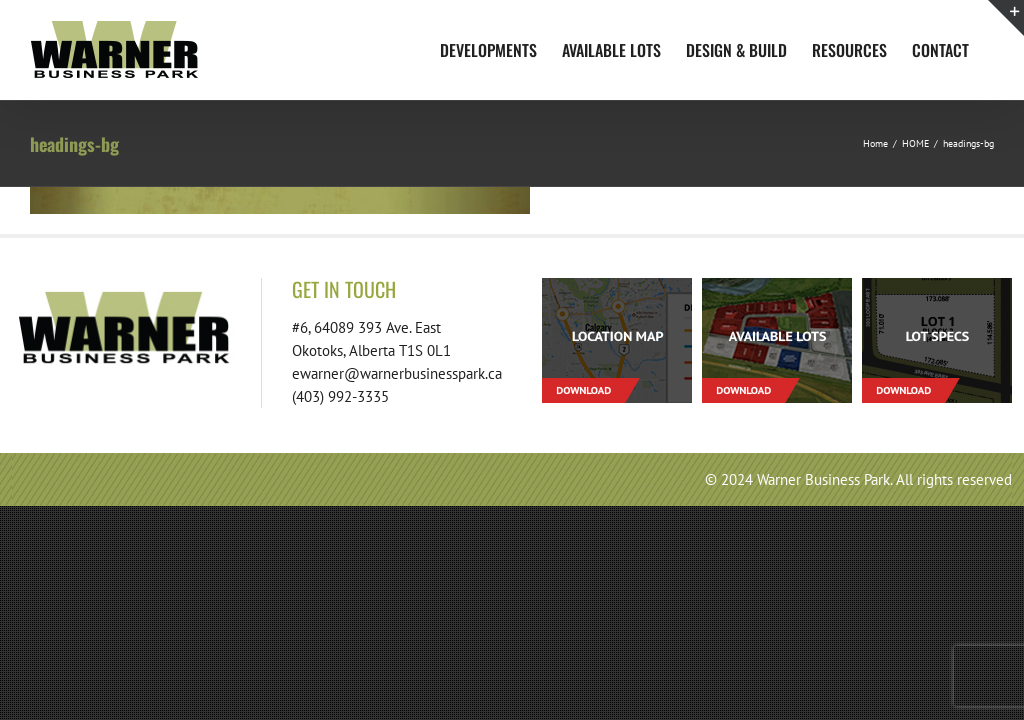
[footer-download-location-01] (617, 285)
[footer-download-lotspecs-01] (937, 285)
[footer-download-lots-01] (777, 285)
